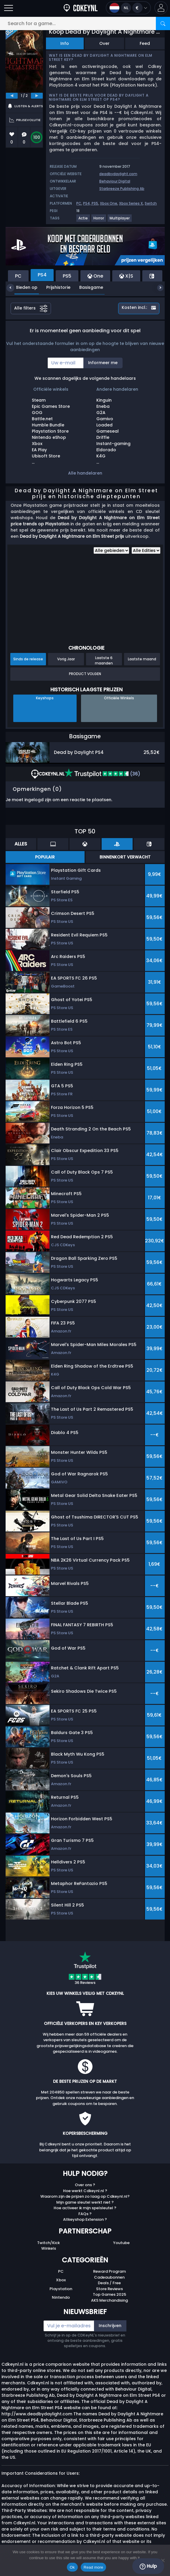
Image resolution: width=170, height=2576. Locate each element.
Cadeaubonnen (109, 2277)
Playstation (60, 2289)
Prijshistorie (54, 287)
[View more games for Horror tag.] (99, 220)
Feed (145, 43)
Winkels (48, 2248)
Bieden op (22, 287)
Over (104, 43)
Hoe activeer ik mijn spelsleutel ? (85, 2208)
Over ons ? (85, 2185)
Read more (93, 2567)
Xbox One (108, 203)
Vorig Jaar (66, 658)
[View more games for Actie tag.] (83, 220)
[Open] (8, 7)
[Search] (163, 23)
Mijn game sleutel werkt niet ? (85, 2202)
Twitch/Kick (48, 2243)
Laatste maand (142, 658)
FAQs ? (85, 2214)
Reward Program (109, 2271)
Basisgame (87, 287)
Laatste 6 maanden (104, 660)
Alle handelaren (85, 473)
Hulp (148, 2566)
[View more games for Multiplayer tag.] (120, 220)
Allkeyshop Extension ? (85, 2219)
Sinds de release (28, 658)
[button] (161, 7)
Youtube (121, 2243)
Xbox (61, 2280)
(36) (102, 774)
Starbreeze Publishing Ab (121, 188)
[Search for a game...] (85, 23)
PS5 (95, 203)
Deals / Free (109, 2283)
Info (64, 43)
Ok (72, 2567)
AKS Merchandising (109, 2300)
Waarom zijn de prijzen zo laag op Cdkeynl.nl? (85, 2196)
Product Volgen (85, 673)
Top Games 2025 (109, 2294)
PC (78, 203)
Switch (151, 203)
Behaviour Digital (114, 181)
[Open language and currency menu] (128, 7)
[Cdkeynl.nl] (81, 7)
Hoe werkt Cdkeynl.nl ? (85, 2191)
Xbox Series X (131, 203)
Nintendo (61, 2297)
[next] (37, 96)
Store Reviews (109, 2289)
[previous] (12, 96)
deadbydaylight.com (118, 173)
